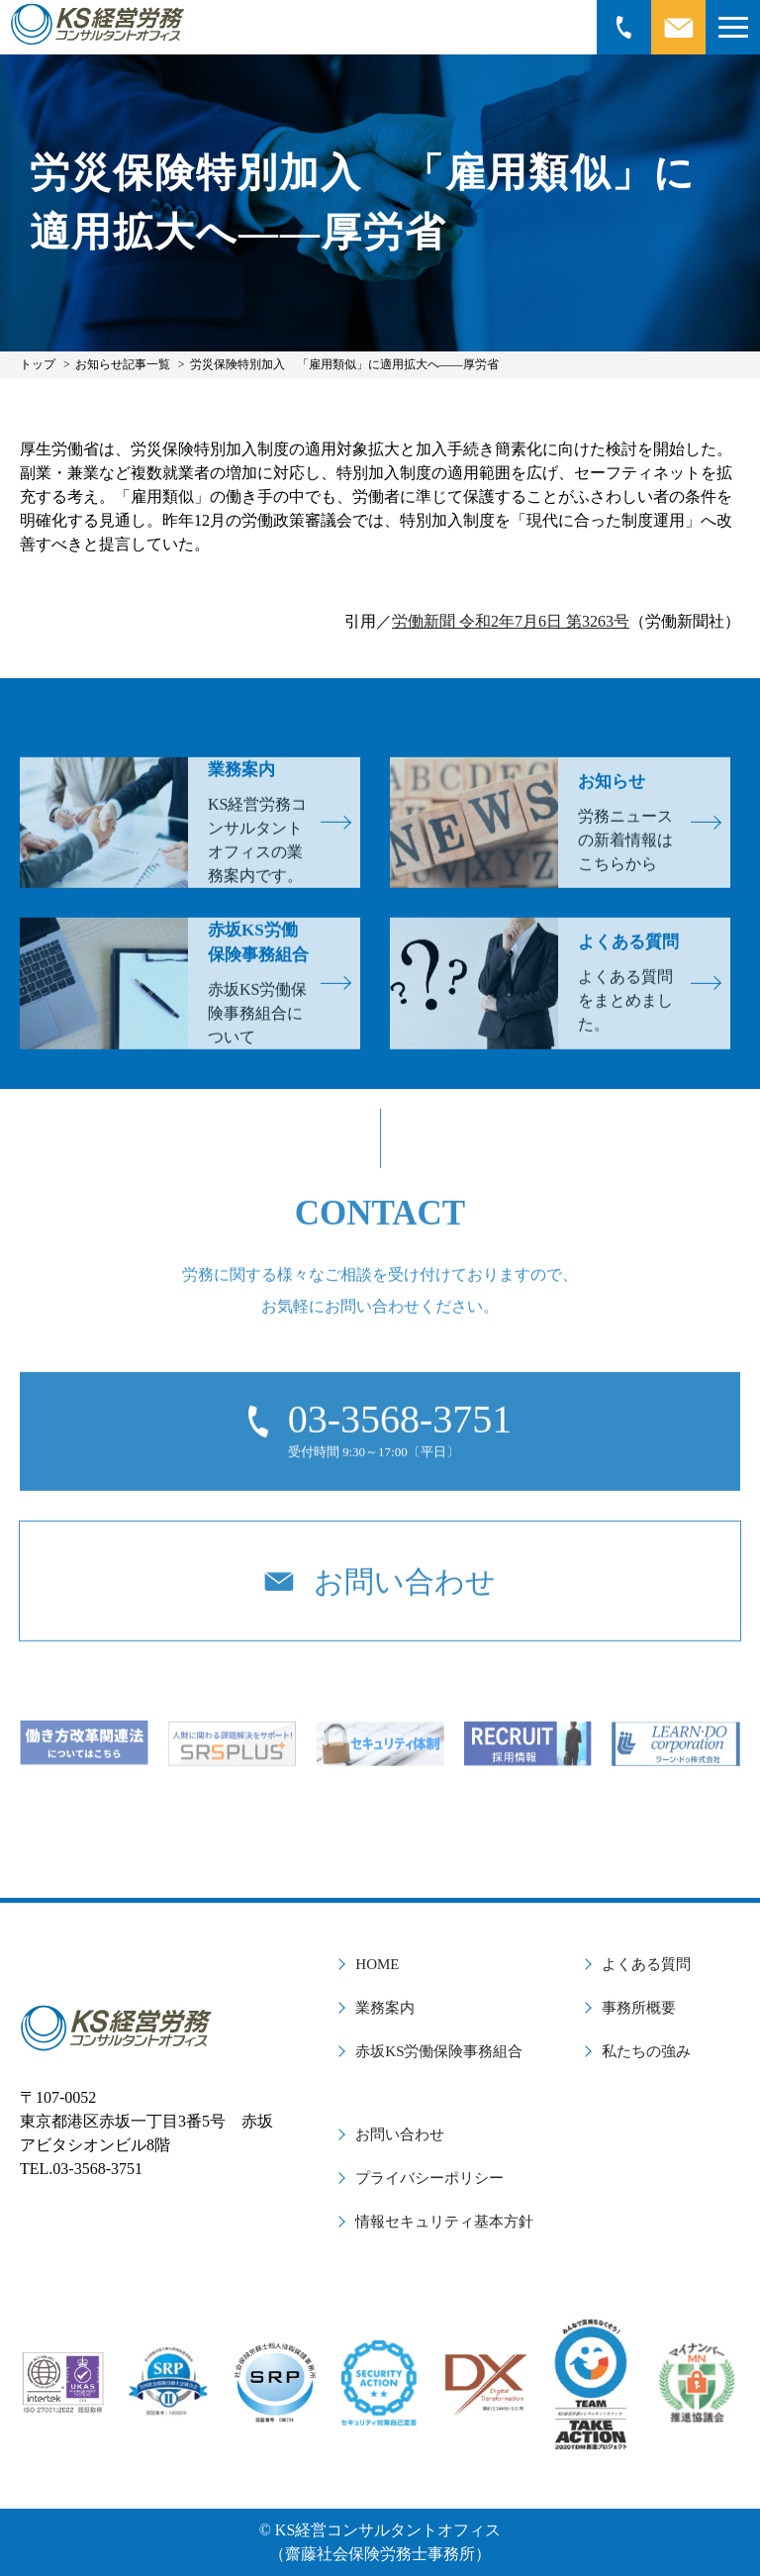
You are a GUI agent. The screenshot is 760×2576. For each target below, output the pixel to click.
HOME (377, 1964)
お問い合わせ (399, 2134)
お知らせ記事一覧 (122, 364)
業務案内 (385, 2008)
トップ (37, 364)
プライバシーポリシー (429, 2178)
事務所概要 (639, 2008)
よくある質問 (646, 1964)
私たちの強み (646, 2051)
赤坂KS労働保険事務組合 (438, 2051)
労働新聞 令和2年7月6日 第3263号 (510, 621)
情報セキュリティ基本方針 (444, 2221)
